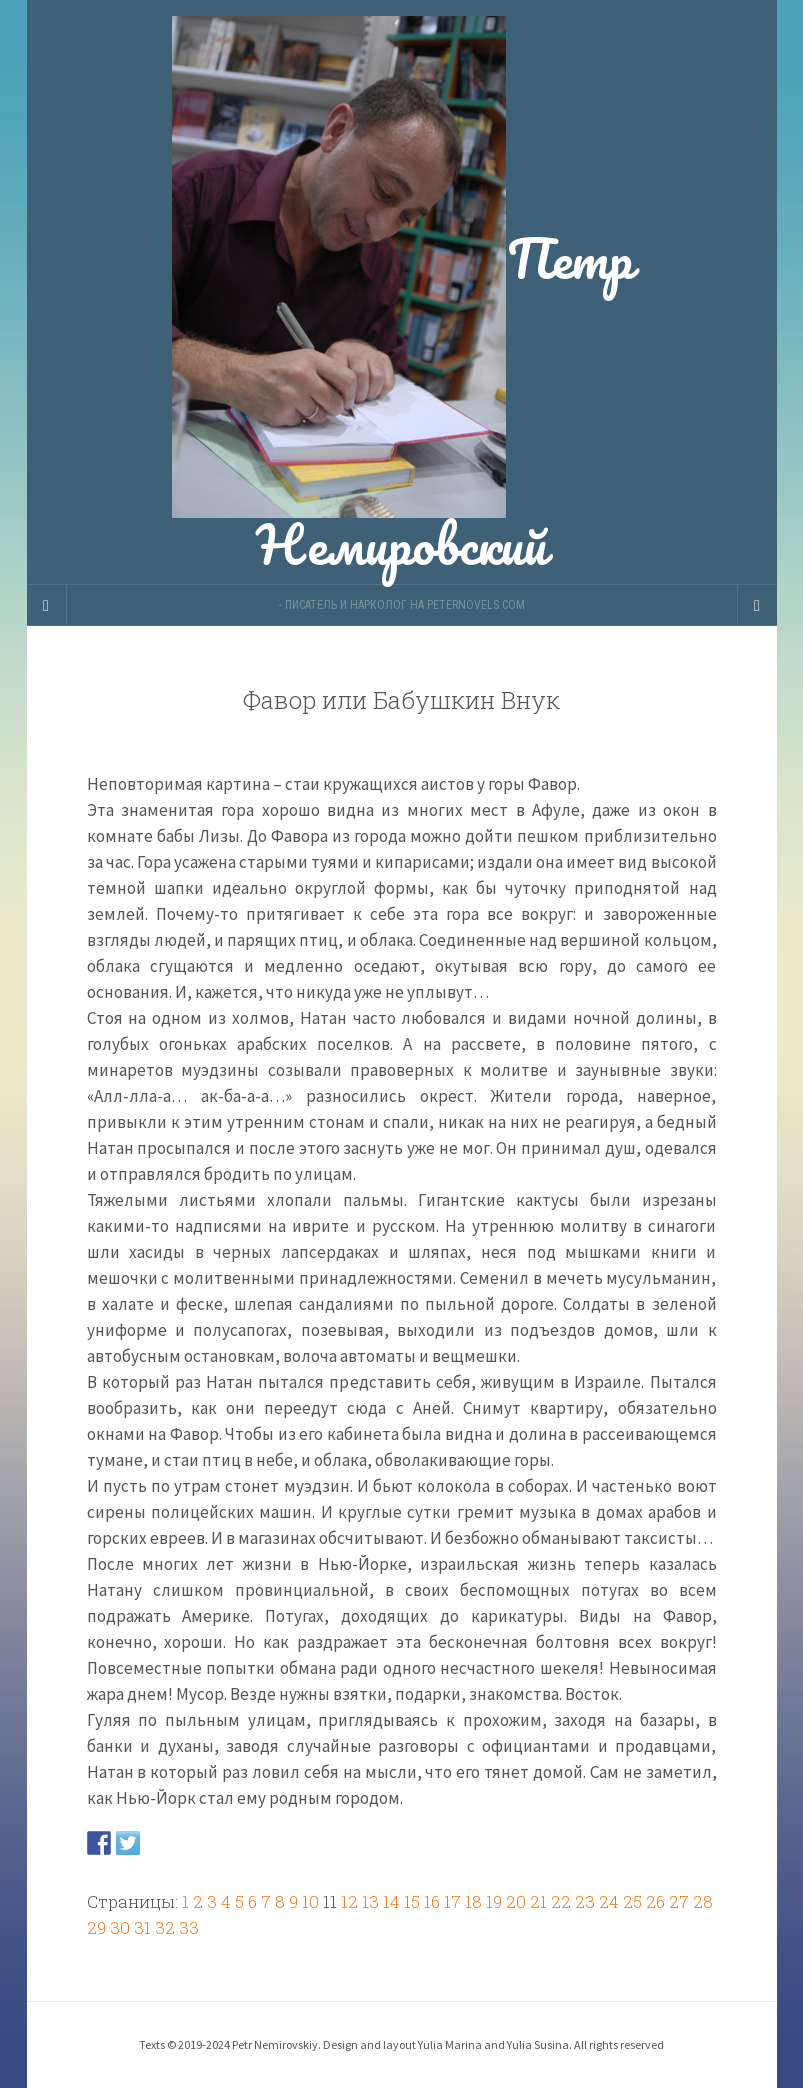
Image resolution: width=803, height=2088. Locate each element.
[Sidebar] (47, 605)
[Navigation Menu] (757, 605)
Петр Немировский (402, 292)
